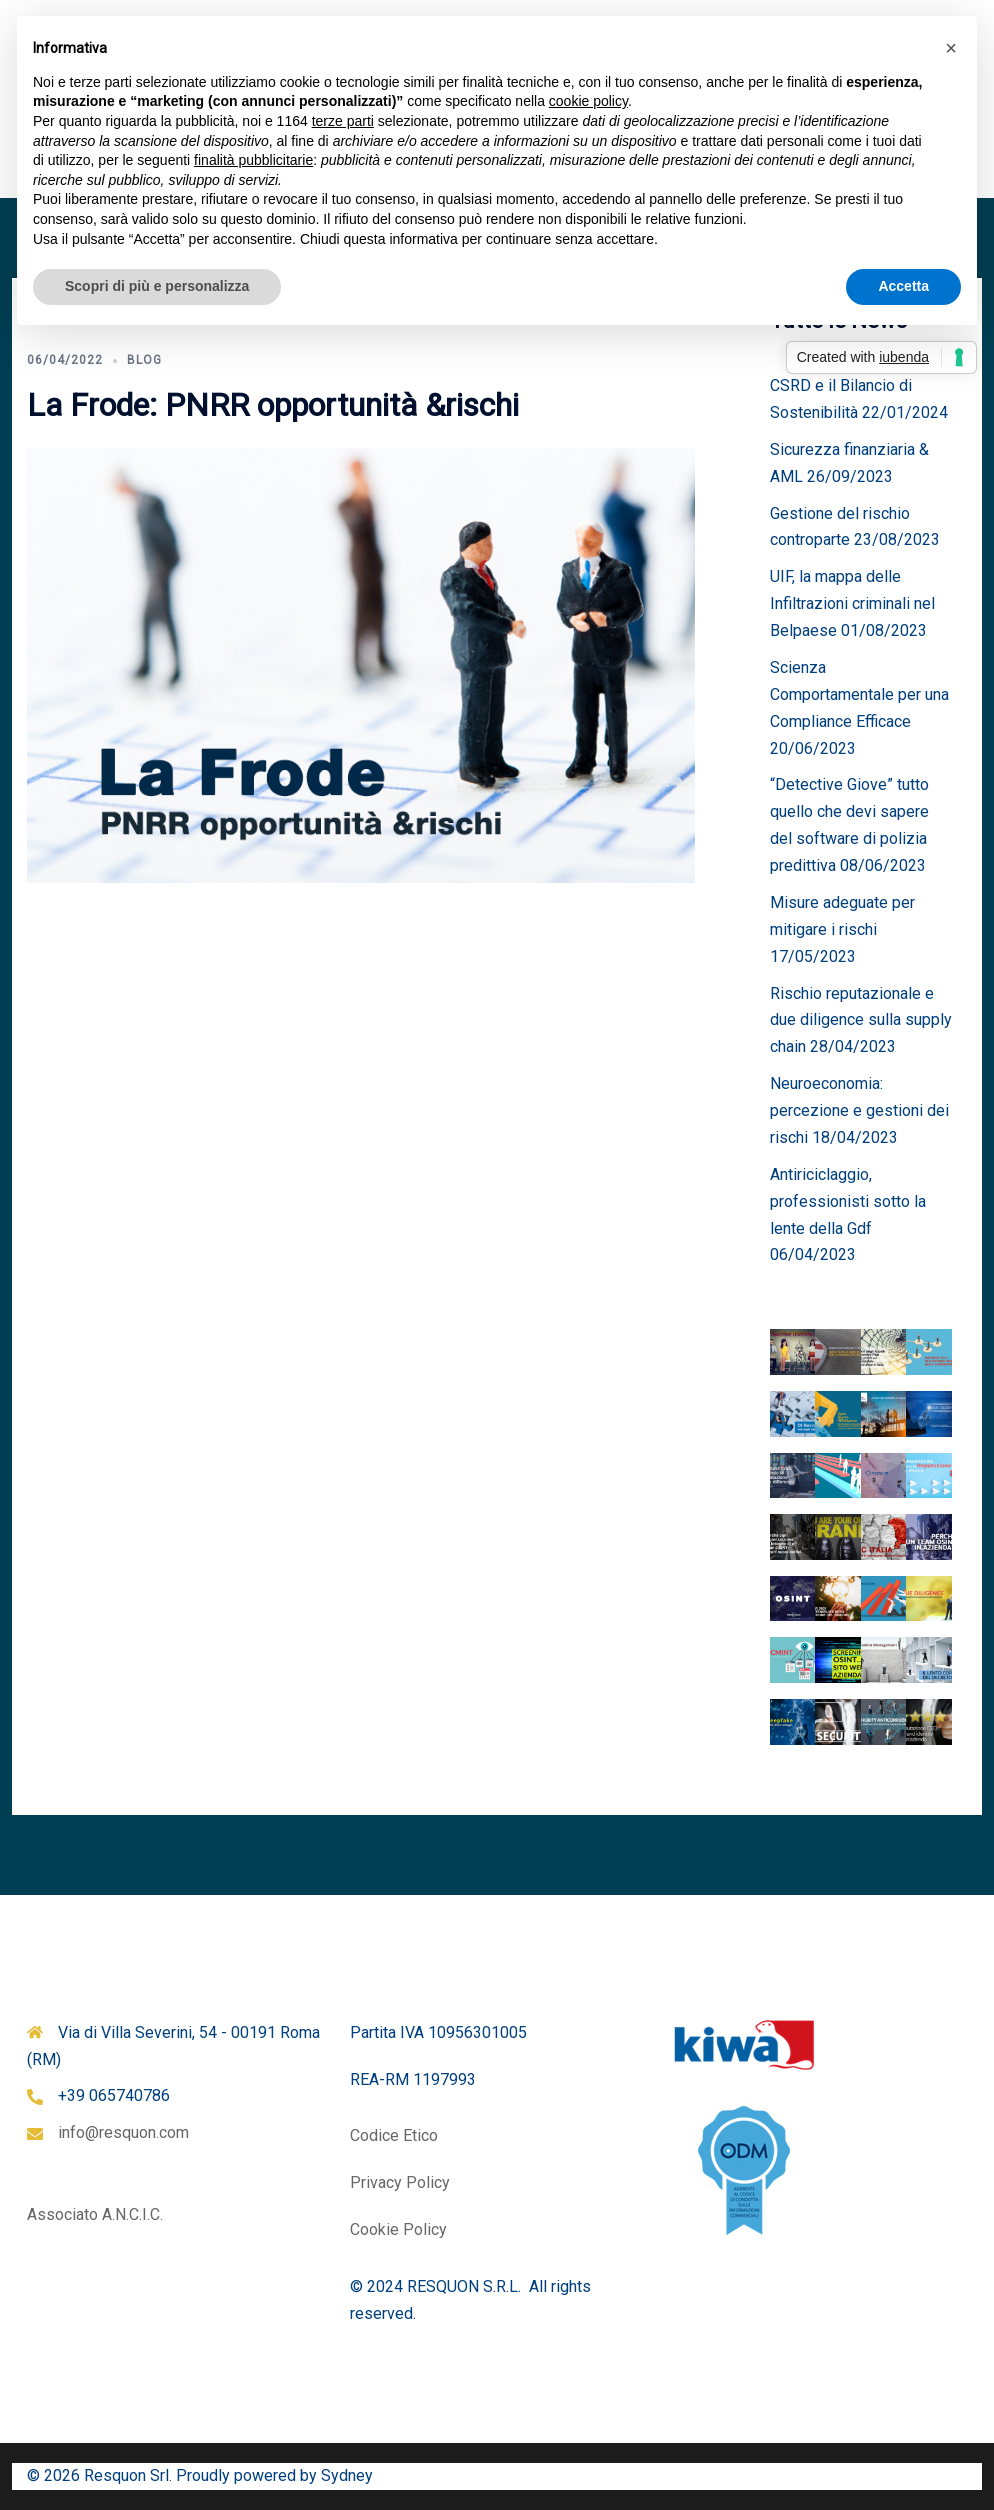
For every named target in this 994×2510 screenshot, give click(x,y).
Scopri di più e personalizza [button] (157, 286)
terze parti (343, 121)
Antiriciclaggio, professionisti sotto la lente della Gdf (848, 1201)
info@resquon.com (123, 2132)
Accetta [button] (903, 286)
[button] (951, 48)
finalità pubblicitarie (253, 160)
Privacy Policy (400, 2182)
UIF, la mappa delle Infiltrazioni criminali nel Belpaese (852, 603)
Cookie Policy (398, 2229)
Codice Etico (394, 2135)
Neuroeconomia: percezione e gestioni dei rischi (859, 1110)
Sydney (347, 2475)
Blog (144, 360)
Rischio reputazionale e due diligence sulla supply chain (861, 1020)
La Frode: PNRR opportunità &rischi (273, 405)
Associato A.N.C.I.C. (95, 2214)
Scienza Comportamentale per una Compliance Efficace (859, 694)
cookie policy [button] (588, 101)
